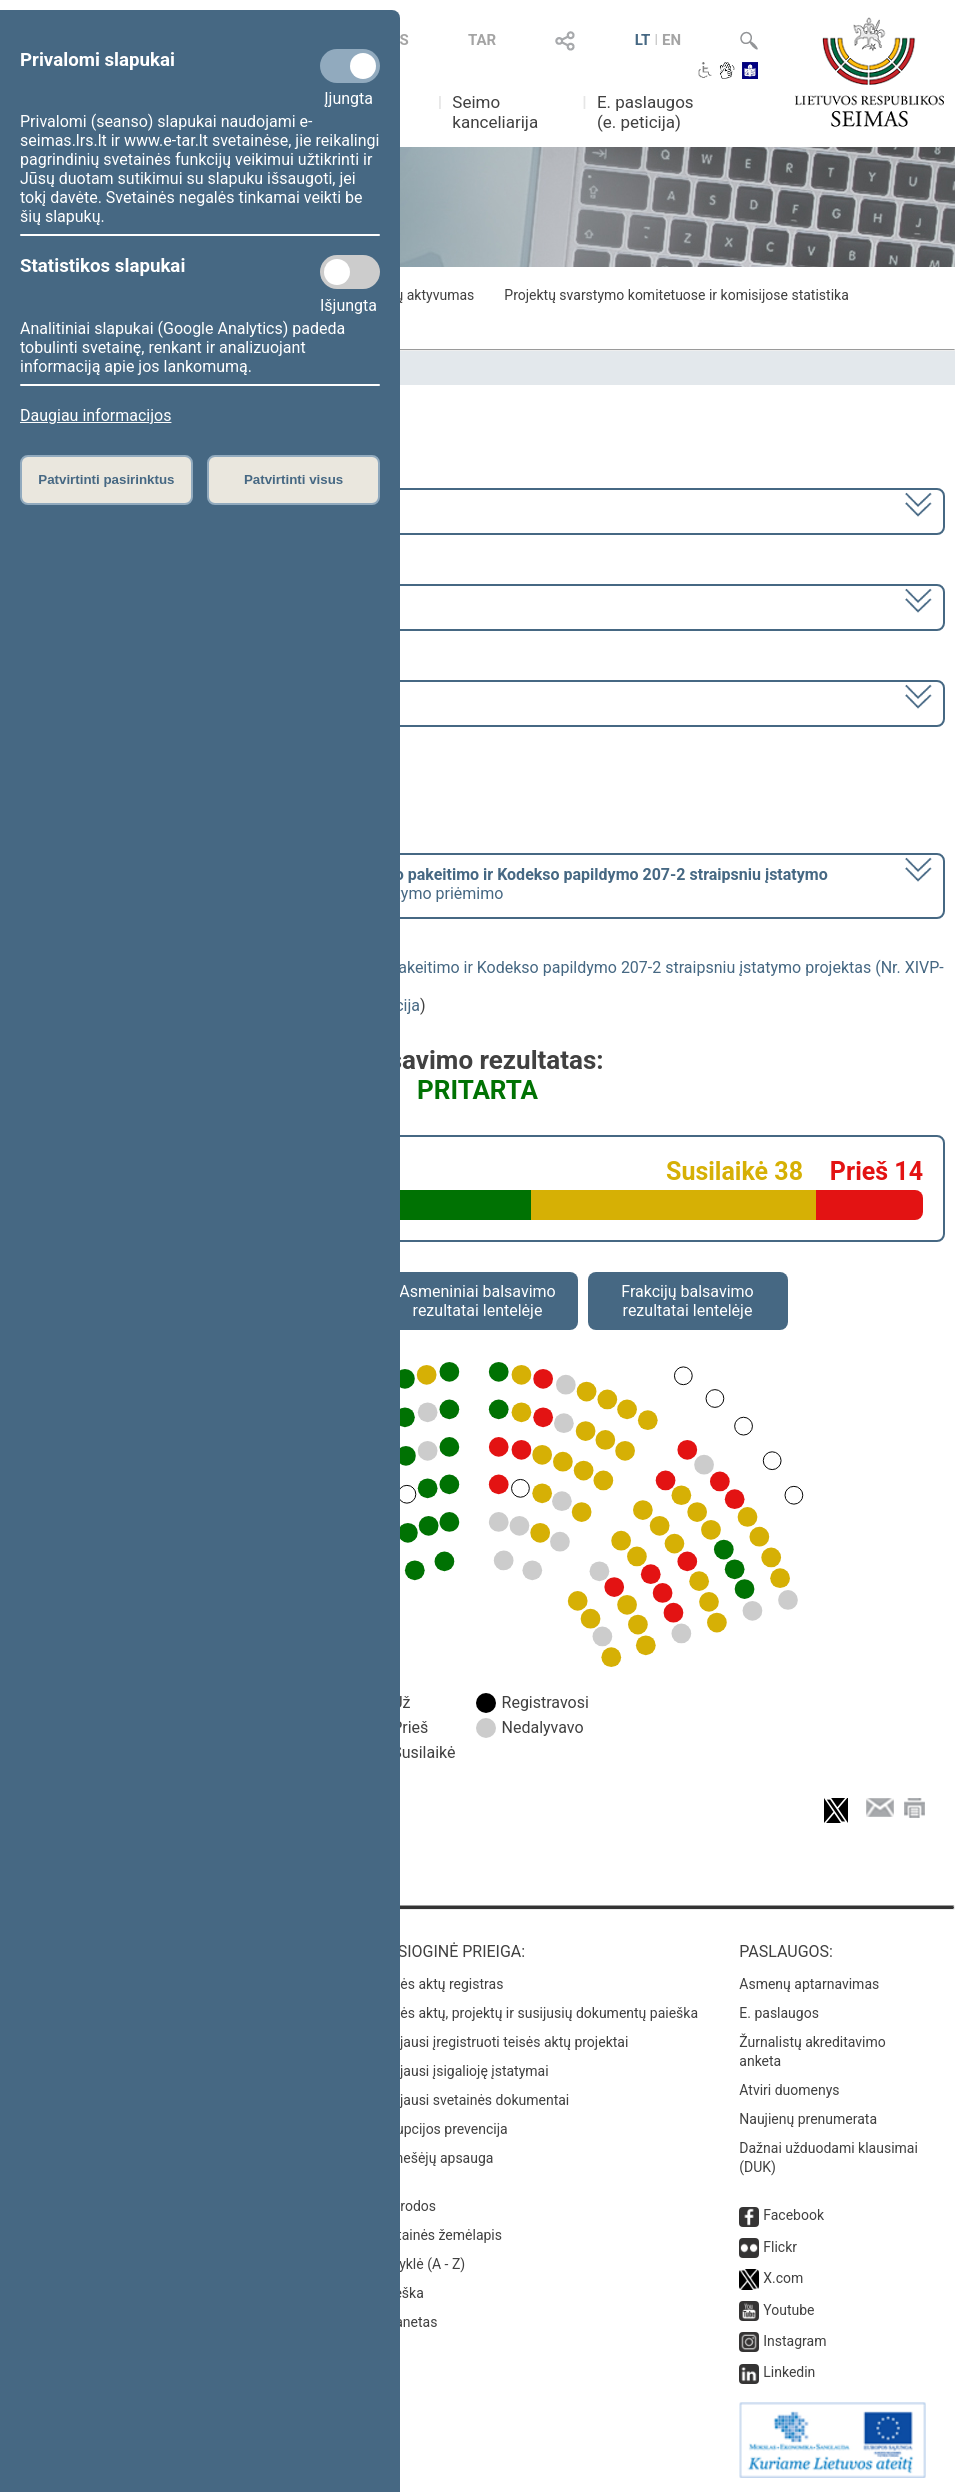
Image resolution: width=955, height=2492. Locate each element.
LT (643, 40)
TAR (482, 40)
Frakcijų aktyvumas (414, 295)
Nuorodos (405, 2206)
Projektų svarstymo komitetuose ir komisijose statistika (676, 295)
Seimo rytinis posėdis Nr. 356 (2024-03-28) (173, 701)
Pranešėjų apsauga (434, 2158)
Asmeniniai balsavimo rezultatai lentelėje (477, 1301)
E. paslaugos (779, 2013)
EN (671, 40)
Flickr (780, 2247)
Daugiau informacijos (95, 415)
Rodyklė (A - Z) (420, 2264)
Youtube (788, 2310)
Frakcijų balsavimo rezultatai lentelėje (687, 1301)
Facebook (793, 2215)
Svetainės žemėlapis (438, 2235)
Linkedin (789, 2372)
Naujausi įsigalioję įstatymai (462, 2071)
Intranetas (406, 2322)
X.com (783, 2278)
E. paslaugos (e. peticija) (645, 112)
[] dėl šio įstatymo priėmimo (425, 884)
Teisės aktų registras (439, 1984)
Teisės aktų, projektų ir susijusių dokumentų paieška (536, 2013)
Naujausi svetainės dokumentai (472, 2100)
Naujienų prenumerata (808, 2119)
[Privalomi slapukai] (350, 66)
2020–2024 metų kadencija (119, 509)
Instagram (794, 2341)
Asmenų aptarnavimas (809, 1984)
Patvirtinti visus (293, 479)
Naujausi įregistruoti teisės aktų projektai (502, 2042)
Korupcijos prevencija (441, 2129)
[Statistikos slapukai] (350, 272)
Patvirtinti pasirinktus (106, 479)
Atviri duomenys (789, 2090)
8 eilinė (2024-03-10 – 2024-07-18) (144, 605)
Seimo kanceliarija (495, 112)
